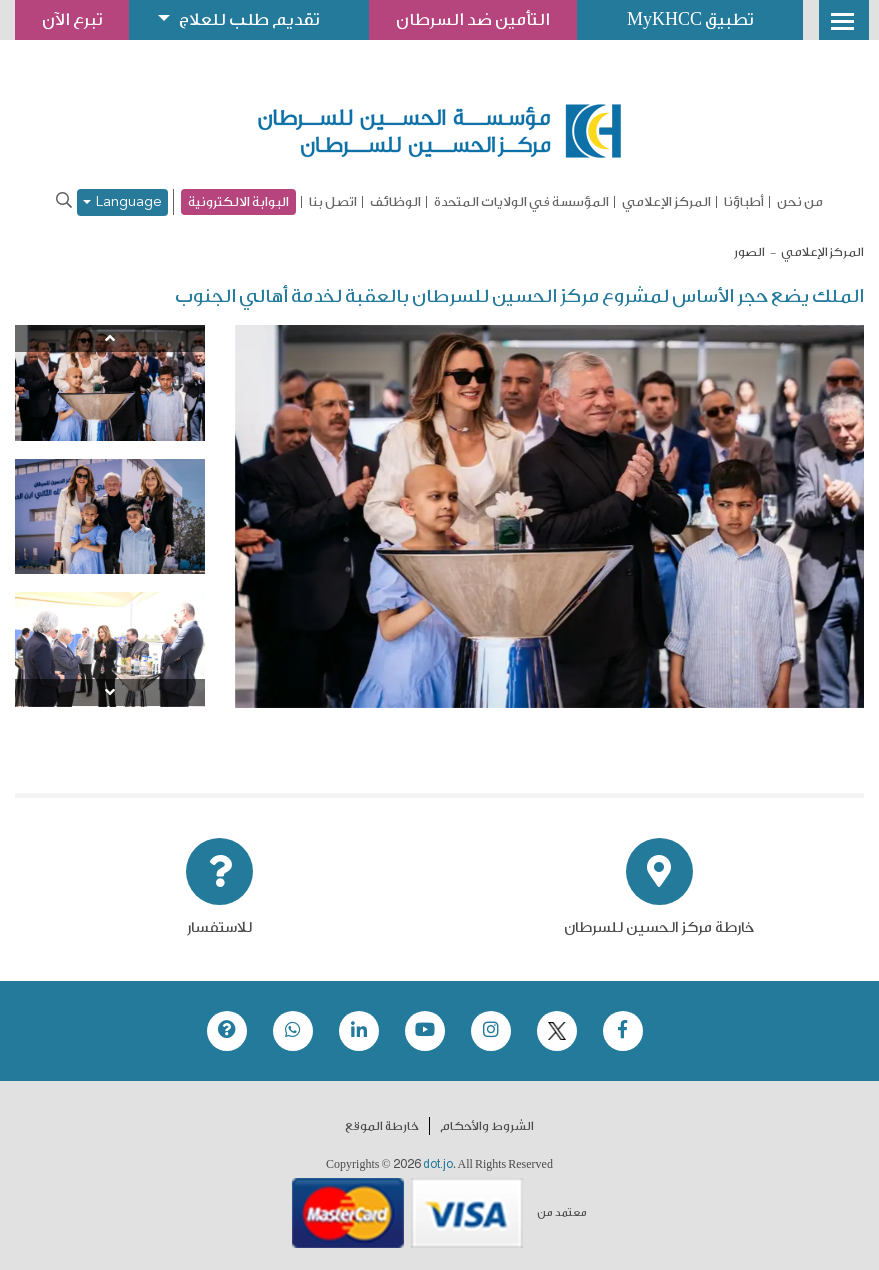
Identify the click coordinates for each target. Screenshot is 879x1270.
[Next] (110, 692)
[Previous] (110, 338)
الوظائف (395, 202)
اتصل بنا (333, 202)
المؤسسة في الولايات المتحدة (521, 202)
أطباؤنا (744, 202)
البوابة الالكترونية (238, 201)
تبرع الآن (72, 19)
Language (122, 202)
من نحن (800, 202)
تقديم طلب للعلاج (249, 19)
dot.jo (438, 1164)
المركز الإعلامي (666, 202)
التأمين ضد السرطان (473, 19)
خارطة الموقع (382, 1126)
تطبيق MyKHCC (690, 19)
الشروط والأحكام (487, 1126)
